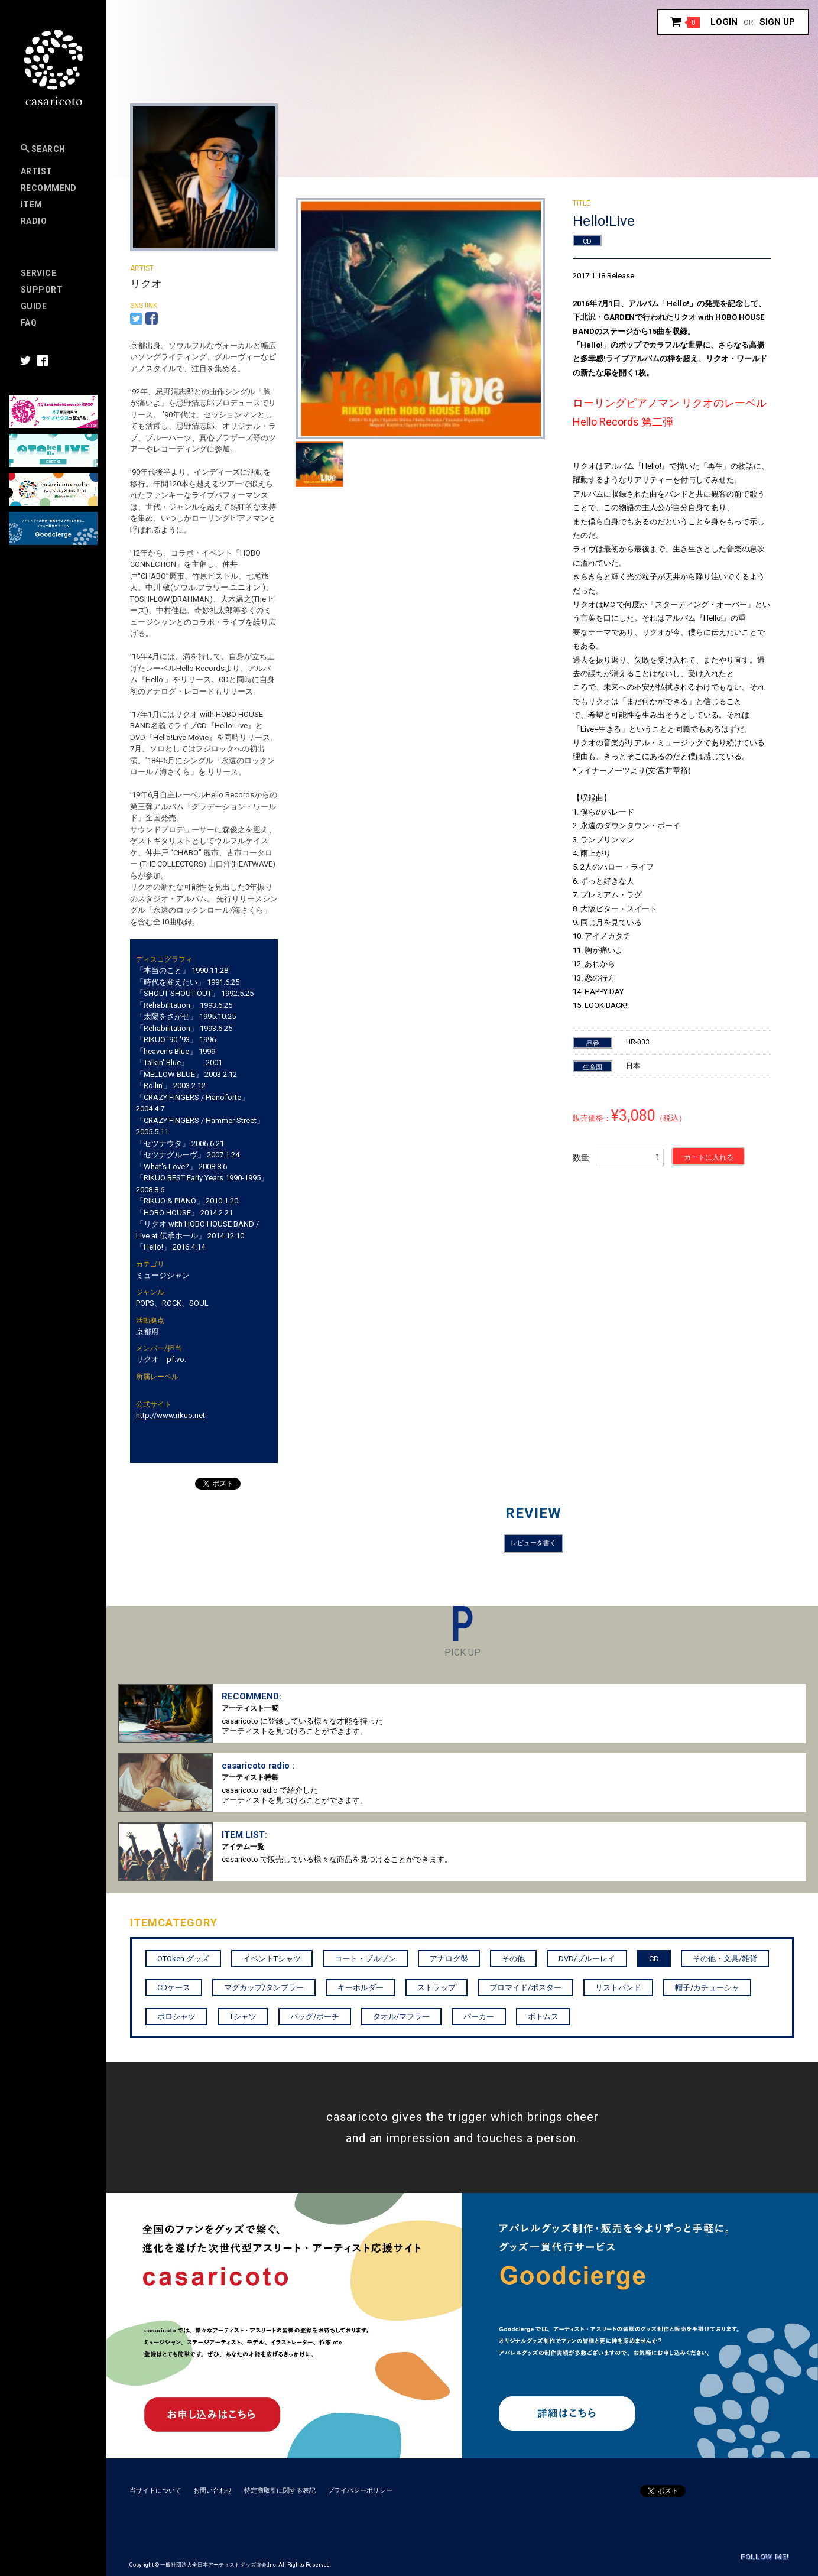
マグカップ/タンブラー (264, 1987)
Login (724, 22)
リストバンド (618, 1987)
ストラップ (436, 1987)
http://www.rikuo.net (170, 1415)
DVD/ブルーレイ (587, 1958)
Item (32, 204)
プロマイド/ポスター (525, 1987)
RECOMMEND (49, 188)
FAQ (29, 322)
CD (587, 241)
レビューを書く (533, 1543)
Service (38, 273)
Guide (34, 306)
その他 (513, 1958)
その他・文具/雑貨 (725, 1958)
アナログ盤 (449, 1958)
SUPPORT (42, 289)
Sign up (777, 22)
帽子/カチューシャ (707, 1987)
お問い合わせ (212, 2490)
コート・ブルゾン (365, 1958)
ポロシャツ (176, 2016)
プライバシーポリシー (359, 2490)
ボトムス (543, 2016)
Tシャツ (243, 2016)
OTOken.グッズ (183, 1958)
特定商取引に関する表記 (280, 2490)
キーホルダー (360, 1987)
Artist (37, 171)
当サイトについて (155, 2490)
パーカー (478, 2016)
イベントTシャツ (272, 1958)
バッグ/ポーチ (314, 2016)
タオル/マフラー (401, 2016)
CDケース (173, 1987)
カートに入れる (708, 1157)
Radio (34, 221)
